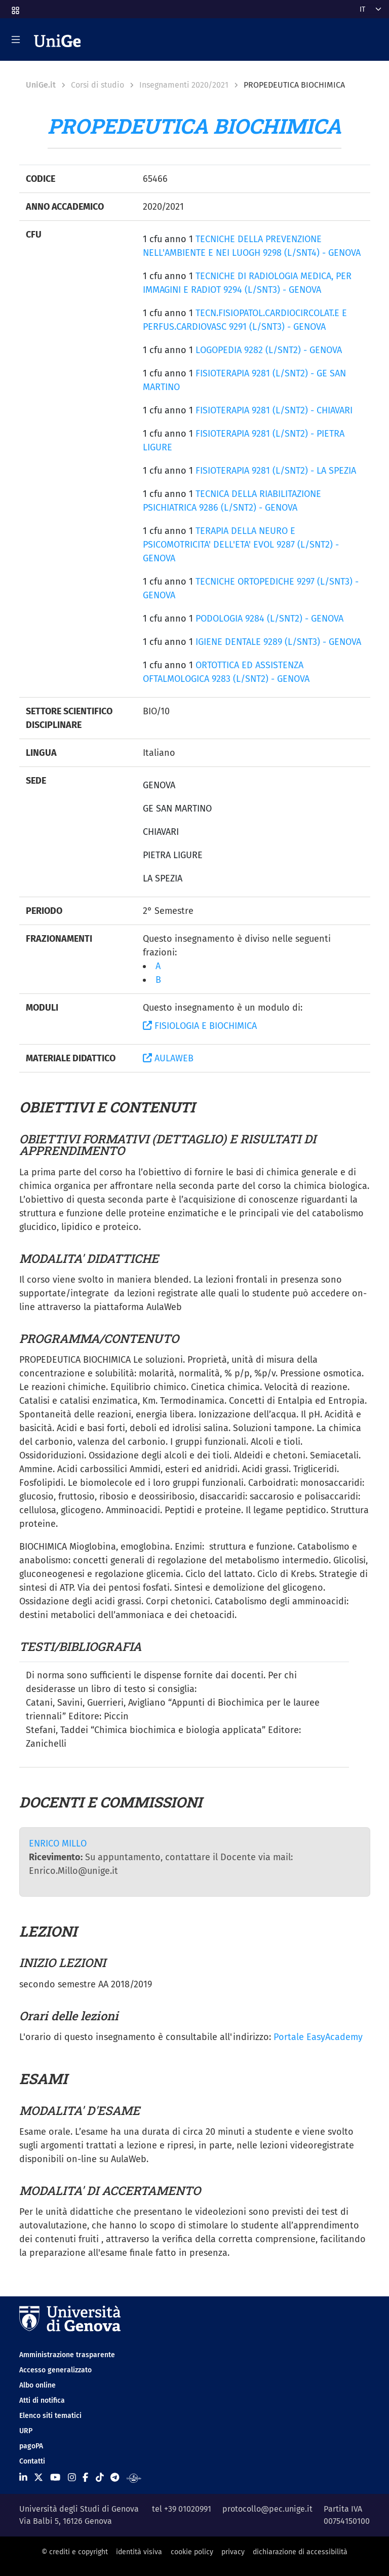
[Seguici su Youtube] (55, 2477)
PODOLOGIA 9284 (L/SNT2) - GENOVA (269, 618)
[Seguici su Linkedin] (23, 2477)
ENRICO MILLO (58, 1843)
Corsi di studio (97, 85)
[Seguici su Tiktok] (100, 2477)
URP (25, 2431)
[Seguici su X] (38, 2477)
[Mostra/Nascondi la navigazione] (16, 39)
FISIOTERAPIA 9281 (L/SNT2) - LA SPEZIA (276, 470)
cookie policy (192, 2552)
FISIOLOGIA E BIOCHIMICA (200, 1025)
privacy (233, 2552)
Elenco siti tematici (50, 2415)
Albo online (37, 2385)
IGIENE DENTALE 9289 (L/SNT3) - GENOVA (278, 641)
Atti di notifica (42, 2400)
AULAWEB (168, 1058)
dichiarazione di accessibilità (300, 2552)
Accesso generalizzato (55, 2370)
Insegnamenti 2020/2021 (183, 85)
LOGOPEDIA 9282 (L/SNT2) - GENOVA (269, 350)
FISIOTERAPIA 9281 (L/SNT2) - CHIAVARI (274, 410)
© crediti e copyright (75, 2552)
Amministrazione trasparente (67, 2355)
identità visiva (139, 2552)
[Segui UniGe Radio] (134, 2477)
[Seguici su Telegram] (114, 2477)
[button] (14, 7)
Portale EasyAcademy (318, 2037)
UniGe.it (41, 85)
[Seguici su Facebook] (85, 2477)
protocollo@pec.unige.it (267, 2509)
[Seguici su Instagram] (72, 2477)
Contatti (32, 2461)
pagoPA (31, 2446)
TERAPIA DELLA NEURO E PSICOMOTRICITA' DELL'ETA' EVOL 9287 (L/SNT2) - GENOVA (241, 544)
